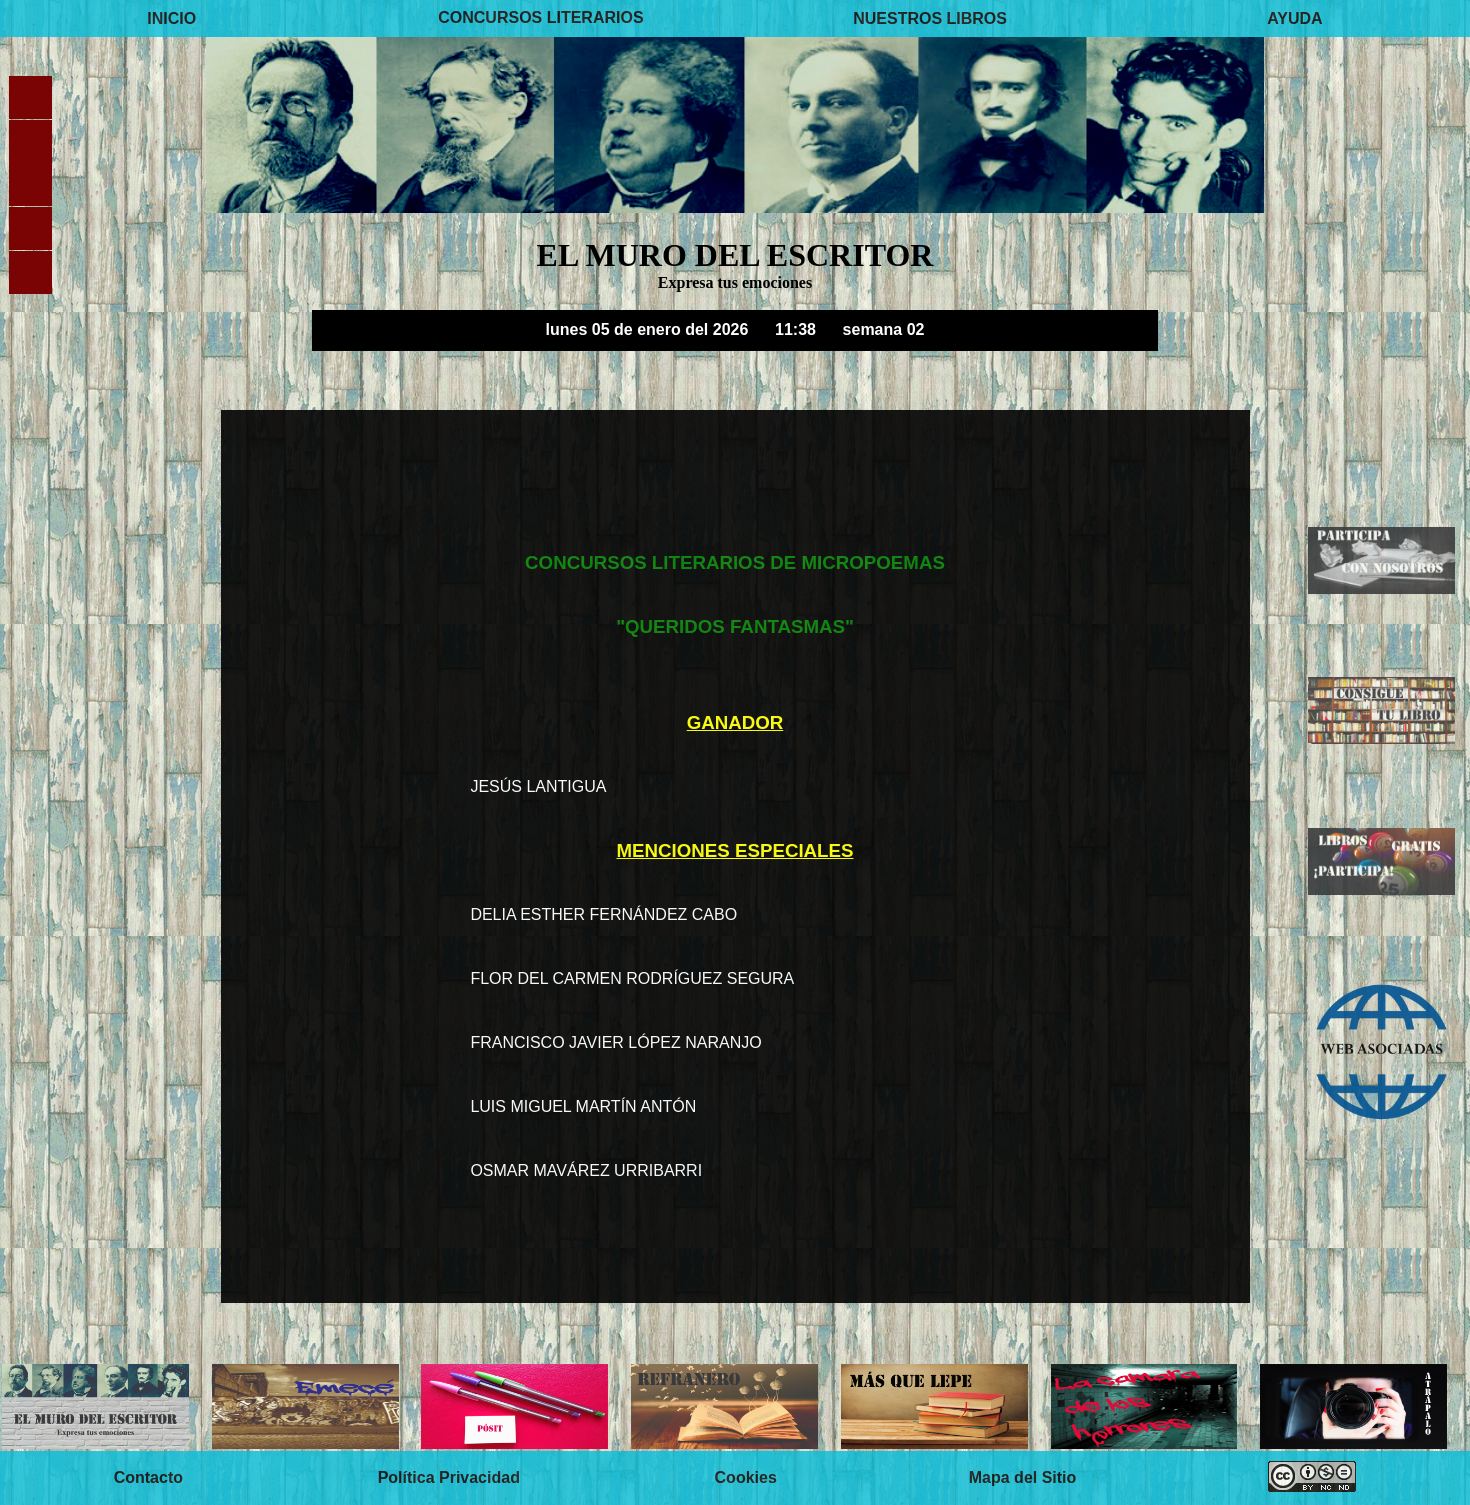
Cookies (746, 1477)
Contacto (148, 1477)
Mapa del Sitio (1023, 1477)
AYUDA (1294, 17)
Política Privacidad (449, 1477)
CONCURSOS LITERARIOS (540, 17)
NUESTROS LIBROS (930, 17)
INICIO (171, 17)
